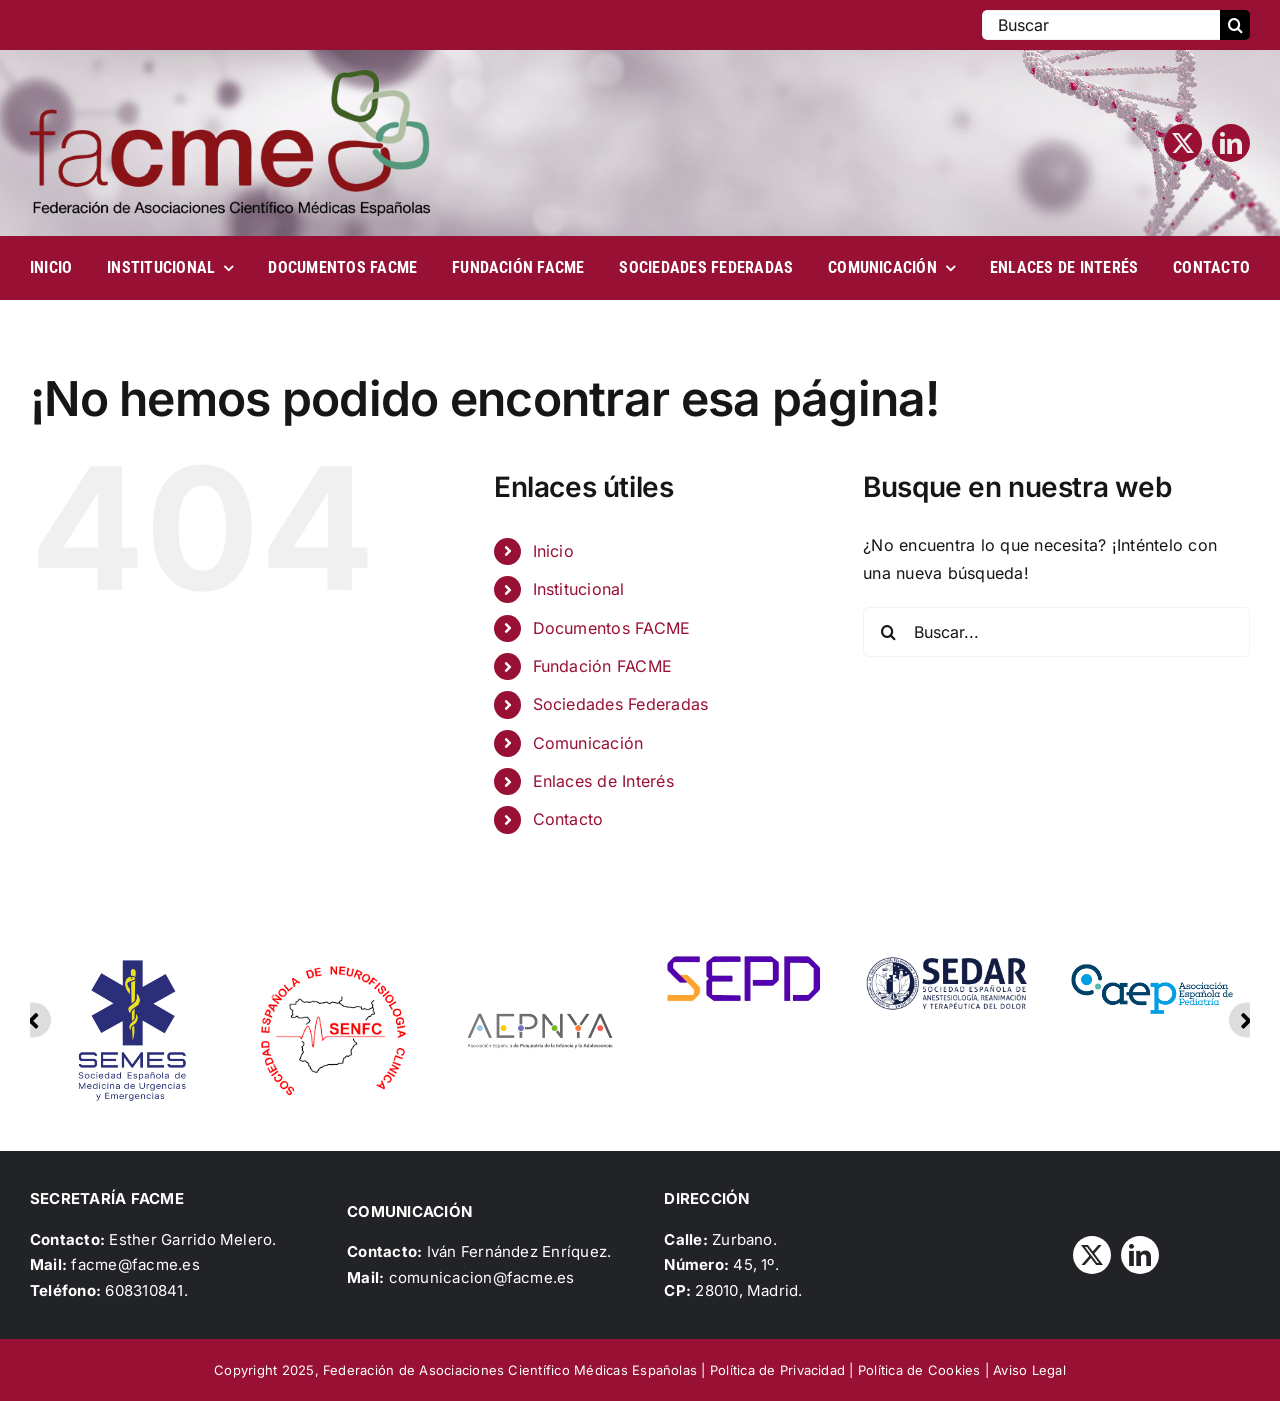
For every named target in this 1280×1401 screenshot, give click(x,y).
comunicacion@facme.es (482, 1277)
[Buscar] (1101, 25)
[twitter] (1183, 143)
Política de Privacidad (777, 1370)
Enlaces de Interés (603, 781)
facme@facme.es (135, 1264)
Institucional (579, 589)
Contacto (568, 819)
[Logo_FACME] (230, 78)
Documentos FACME (612, 628)
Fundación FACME (603, 666)
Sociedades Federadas (621, 704)
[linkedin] (1231, 143)
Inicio (553, 551)
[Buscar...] (1056, 632)
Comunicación (588, 743)
